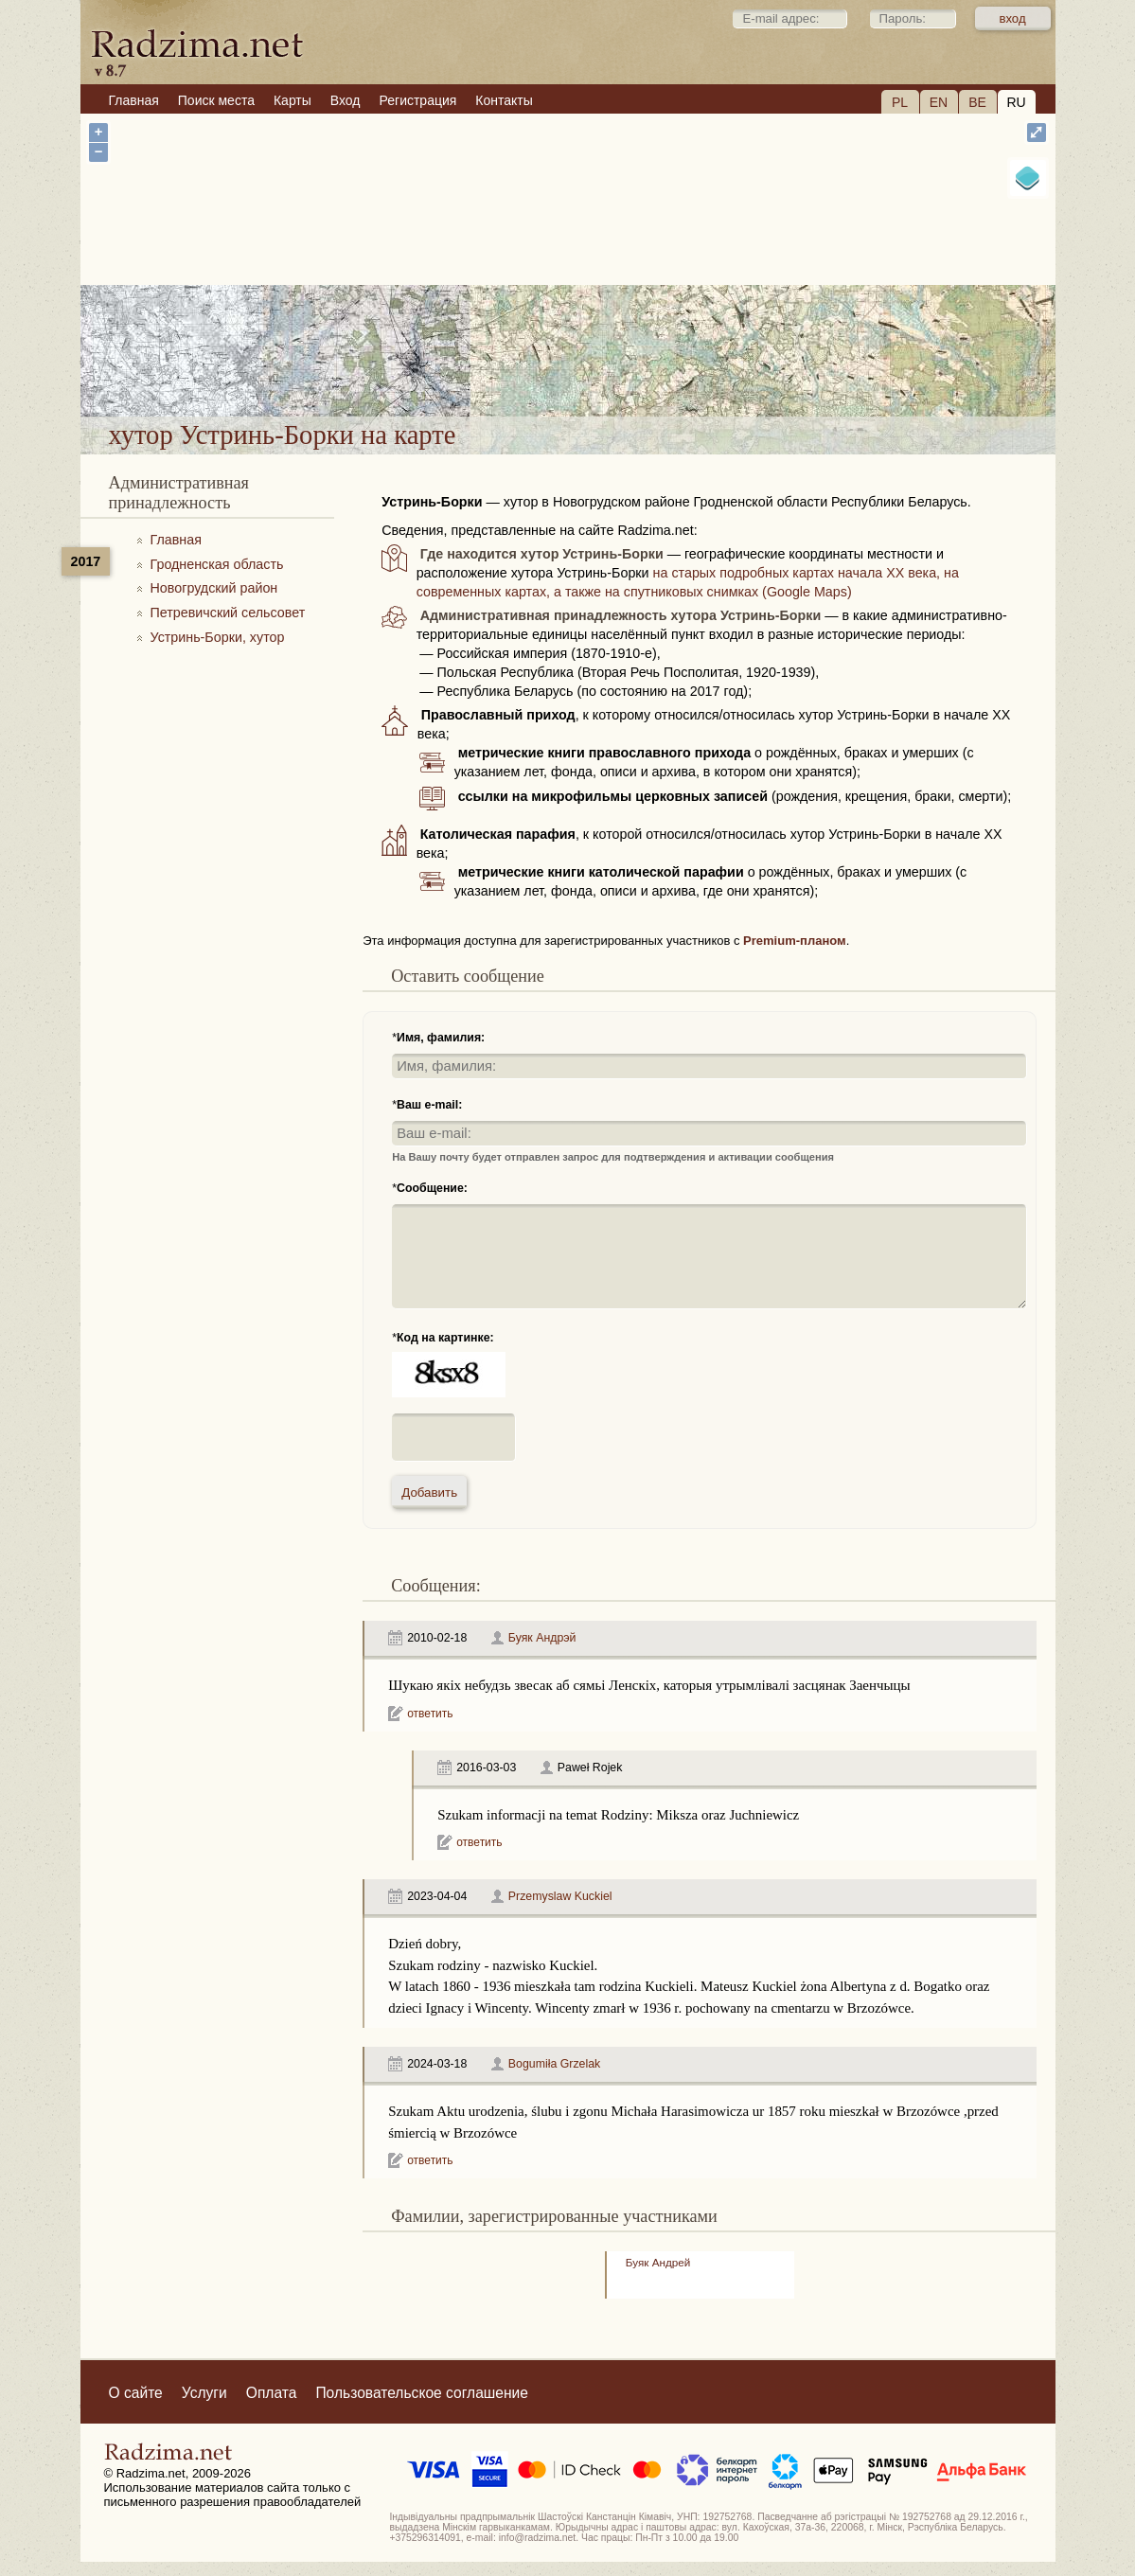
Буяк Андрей (658, 2262)
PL (900, 102)
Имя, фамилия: (441, 1037)
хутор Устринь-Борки (661, 367)
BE (977, 102)
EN (939, 102)
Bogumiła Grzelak (554, 2063)
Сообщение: (432, 1188)
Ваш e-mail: (429, 1104)
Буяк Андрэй (542, 1637)
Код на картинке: (445, 1337)
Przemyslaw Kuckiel (560, 1896)
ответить (429, 1713)
